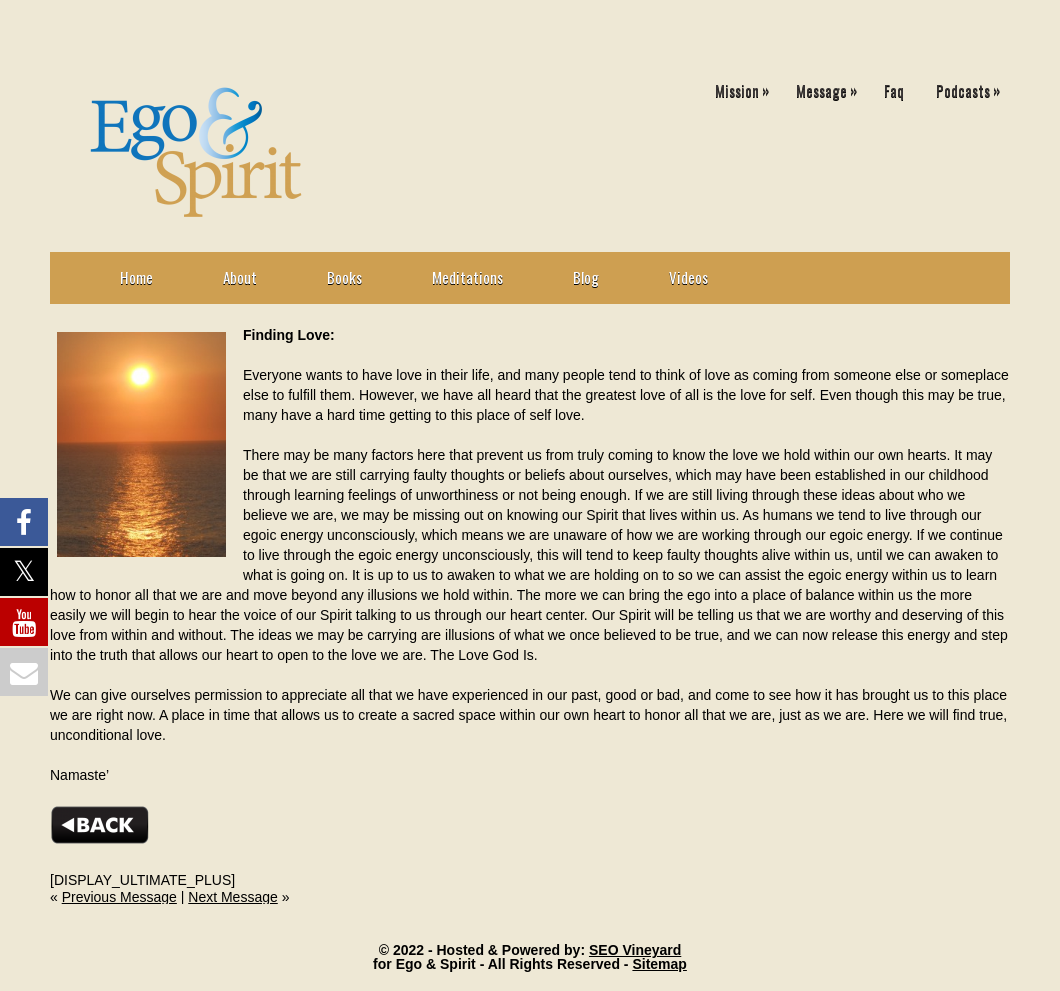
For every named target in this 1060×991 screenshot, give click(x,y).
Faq (894, 90)
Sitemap (659, 964)
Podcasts (973, 86)
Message (831, 86)
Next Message (232, 897)
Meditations (467, 277)
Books (344, 277)
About (240, 277)
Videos (688, 277)
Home (136, 277)
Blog (586, 277)
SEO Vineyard (635, 950)
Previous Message (119, 897)
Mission (747, 86)
